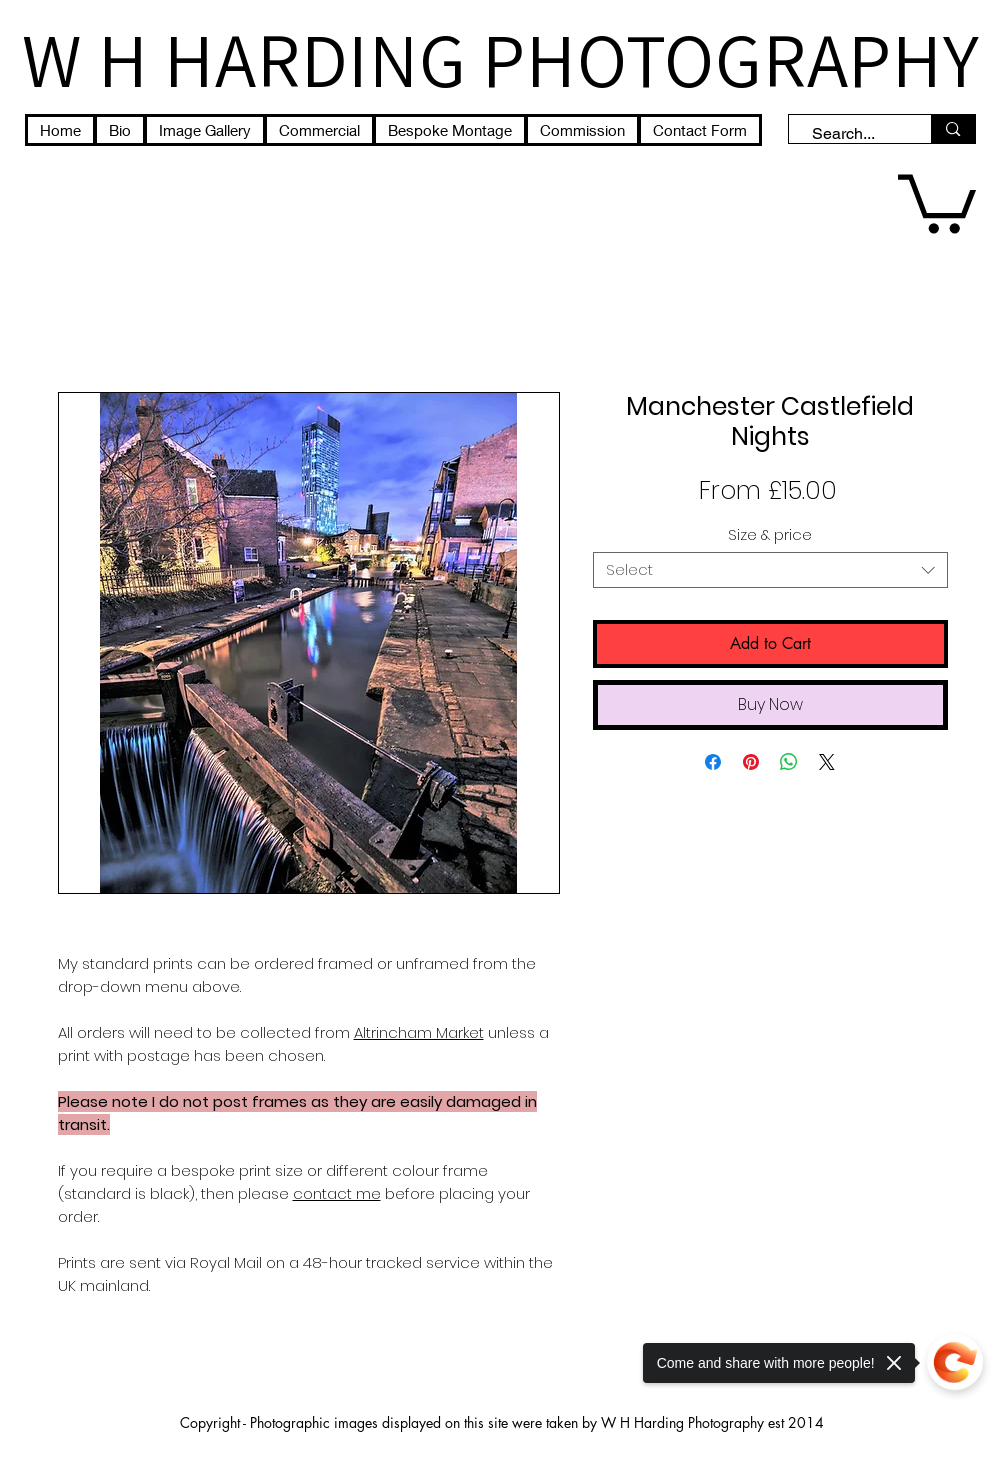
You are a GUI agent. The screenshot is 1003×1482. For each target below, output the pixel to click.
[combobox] (770, 570)
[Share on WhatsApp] (789, 762)
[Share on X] (827, 762)
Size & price (770, 534)
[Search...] (851, 134)
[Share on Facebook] (713, 762)
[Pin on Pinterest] (751, 762)
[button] (937, 200)
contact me (337, 1193)
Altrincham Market (419, 1032)
